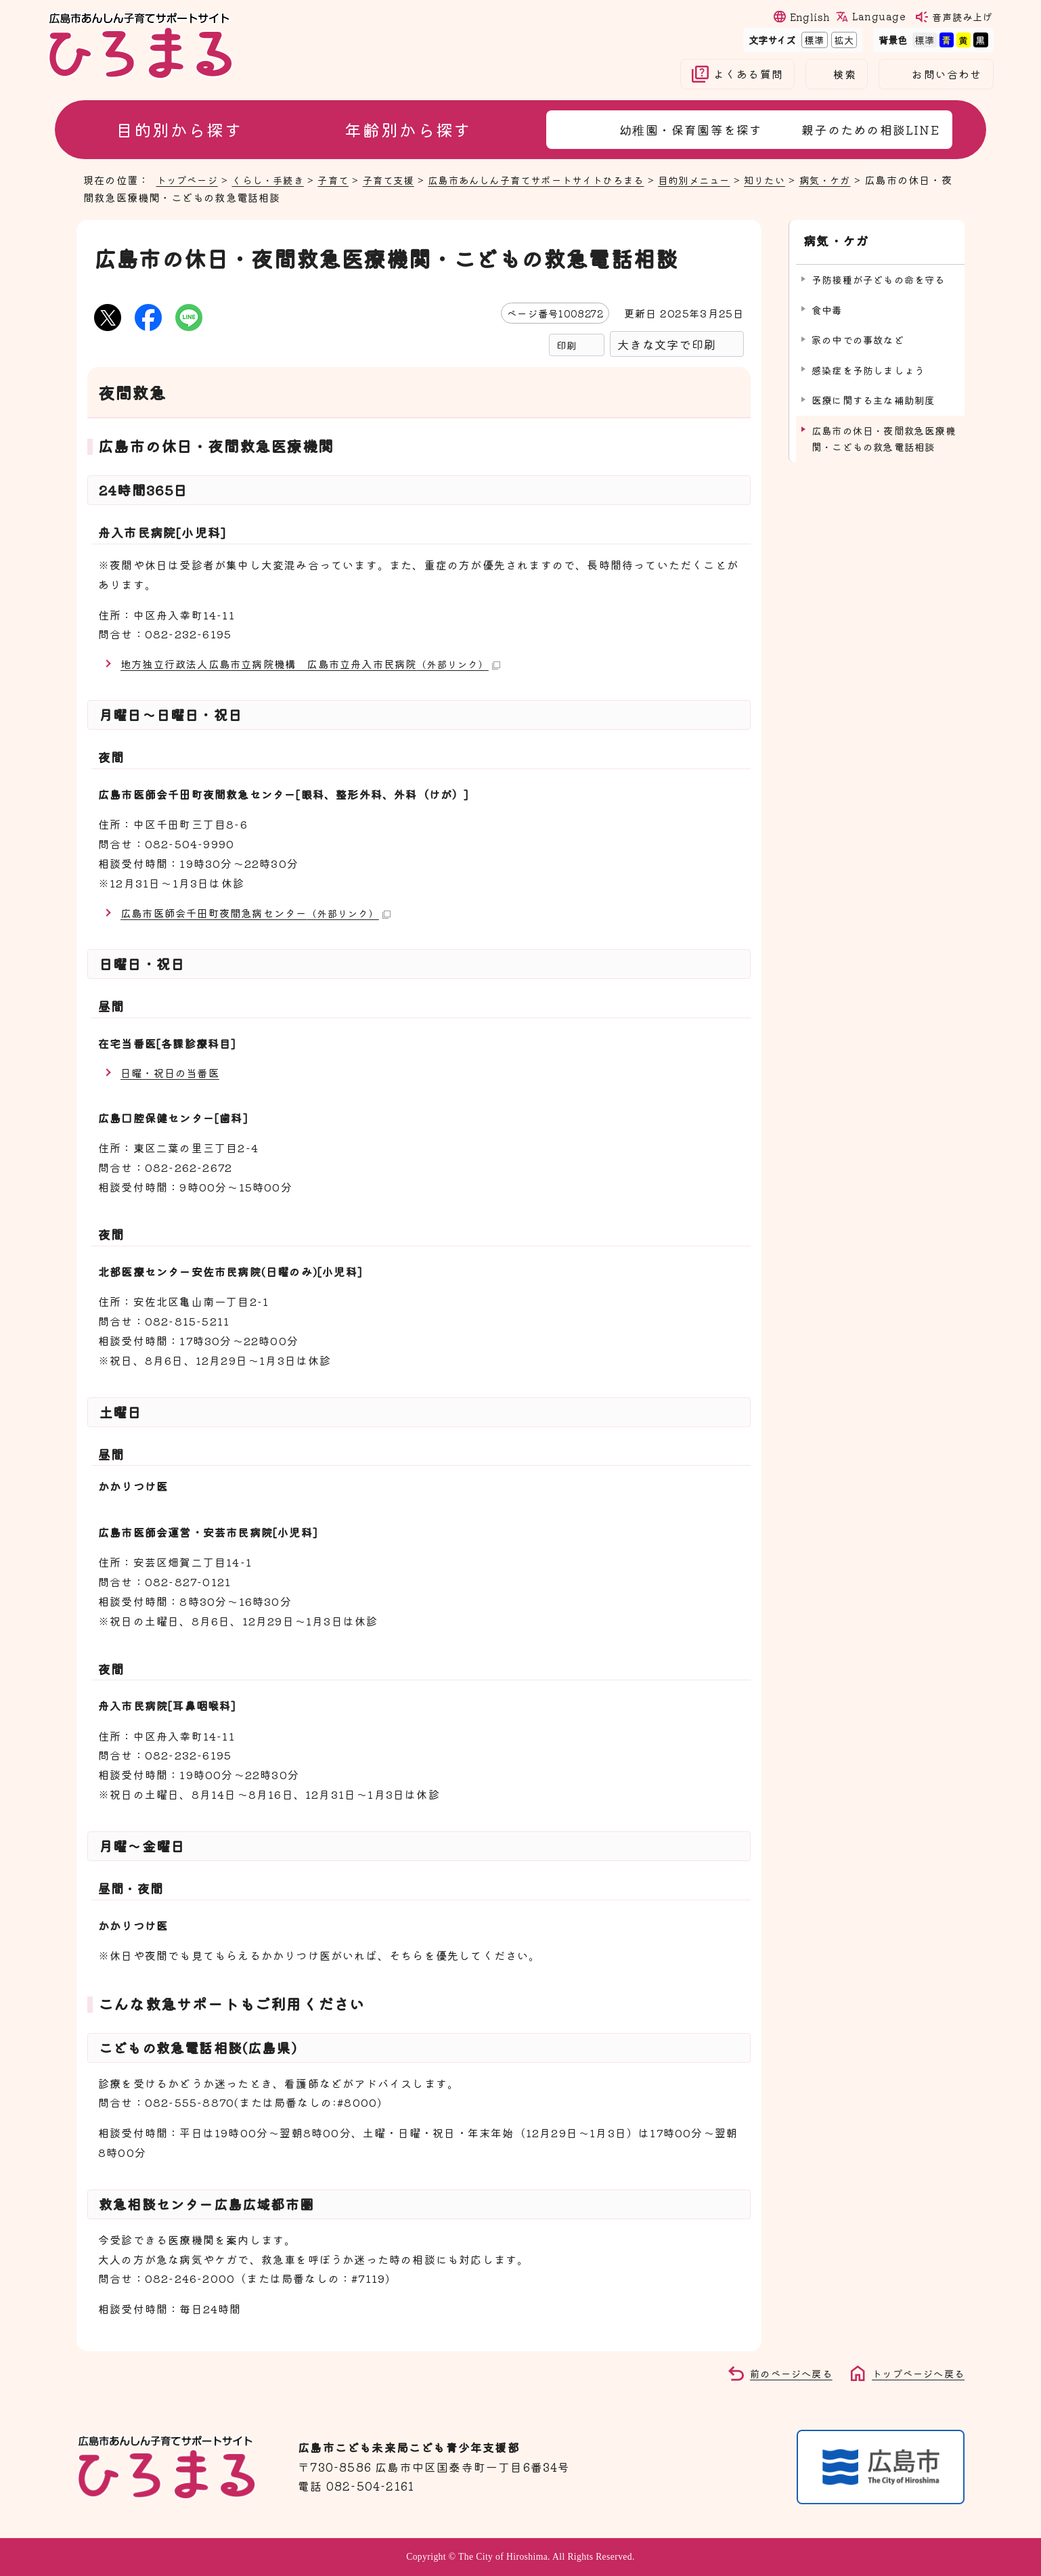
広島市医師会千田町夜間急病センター (261, 912)
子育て (342, 179)
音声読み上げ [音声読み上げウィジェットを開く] (962, 16)
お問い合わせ (946, 74)
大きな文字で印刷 (666, 344)
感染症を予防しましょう (868, 366)
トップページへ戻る (915, 2372)
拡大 (842, 39)
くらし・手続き (274, 179)
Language (878, 16)
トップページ (189, 179)
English (810, 16)
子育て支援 (401, 179)
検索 (844, 74)
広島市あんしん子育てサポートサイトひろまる (557, 179)
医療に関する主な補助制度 (873, 396)
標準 (812, 39)
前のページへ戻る (783, 2372)
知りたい (799, 179)
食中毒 (827, 306)
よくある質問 (748, 74)
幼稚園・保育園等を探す (690, 129)
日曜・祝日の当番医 (172, 1072)
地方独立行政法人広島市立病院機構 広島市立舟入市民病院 (319, 663)
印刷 (566, 345)
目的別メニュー (724, 179)
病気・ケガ (862, 179)
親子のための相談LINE (870, 129)
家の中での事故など (858, 335)
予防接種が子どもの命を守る (879, 275)
